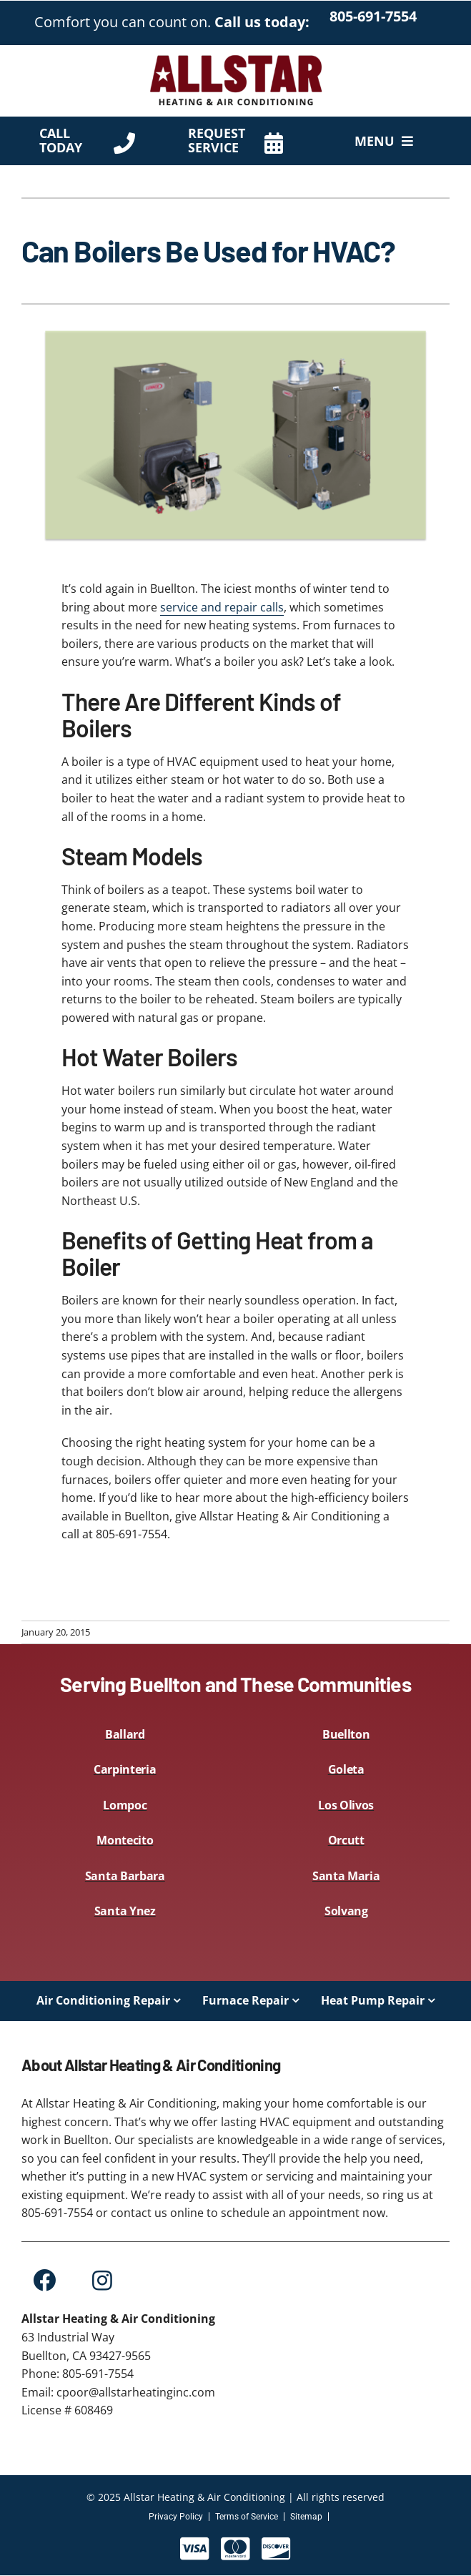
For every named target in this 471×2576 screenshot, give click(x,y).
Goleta (346, 1769)
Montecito (124, 1840)
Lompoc (125, 1805)
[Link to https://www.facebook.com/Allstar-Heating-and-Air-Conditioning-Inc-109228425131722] (43, 2280)
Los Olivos (346, 1805)
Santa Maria (346, 1876)
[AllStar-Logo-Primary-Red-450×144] (236, 58)
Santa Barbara (125, 1876)
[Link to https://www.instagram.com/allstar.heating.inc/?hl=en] (101, 2280)
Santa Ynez (125, 1911)
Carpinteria (125, 1769)
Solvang (346, 1911)
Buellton (346, 1734)
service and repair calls (222, 607)
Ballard (125, 1734)
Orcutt (346, 1840)
